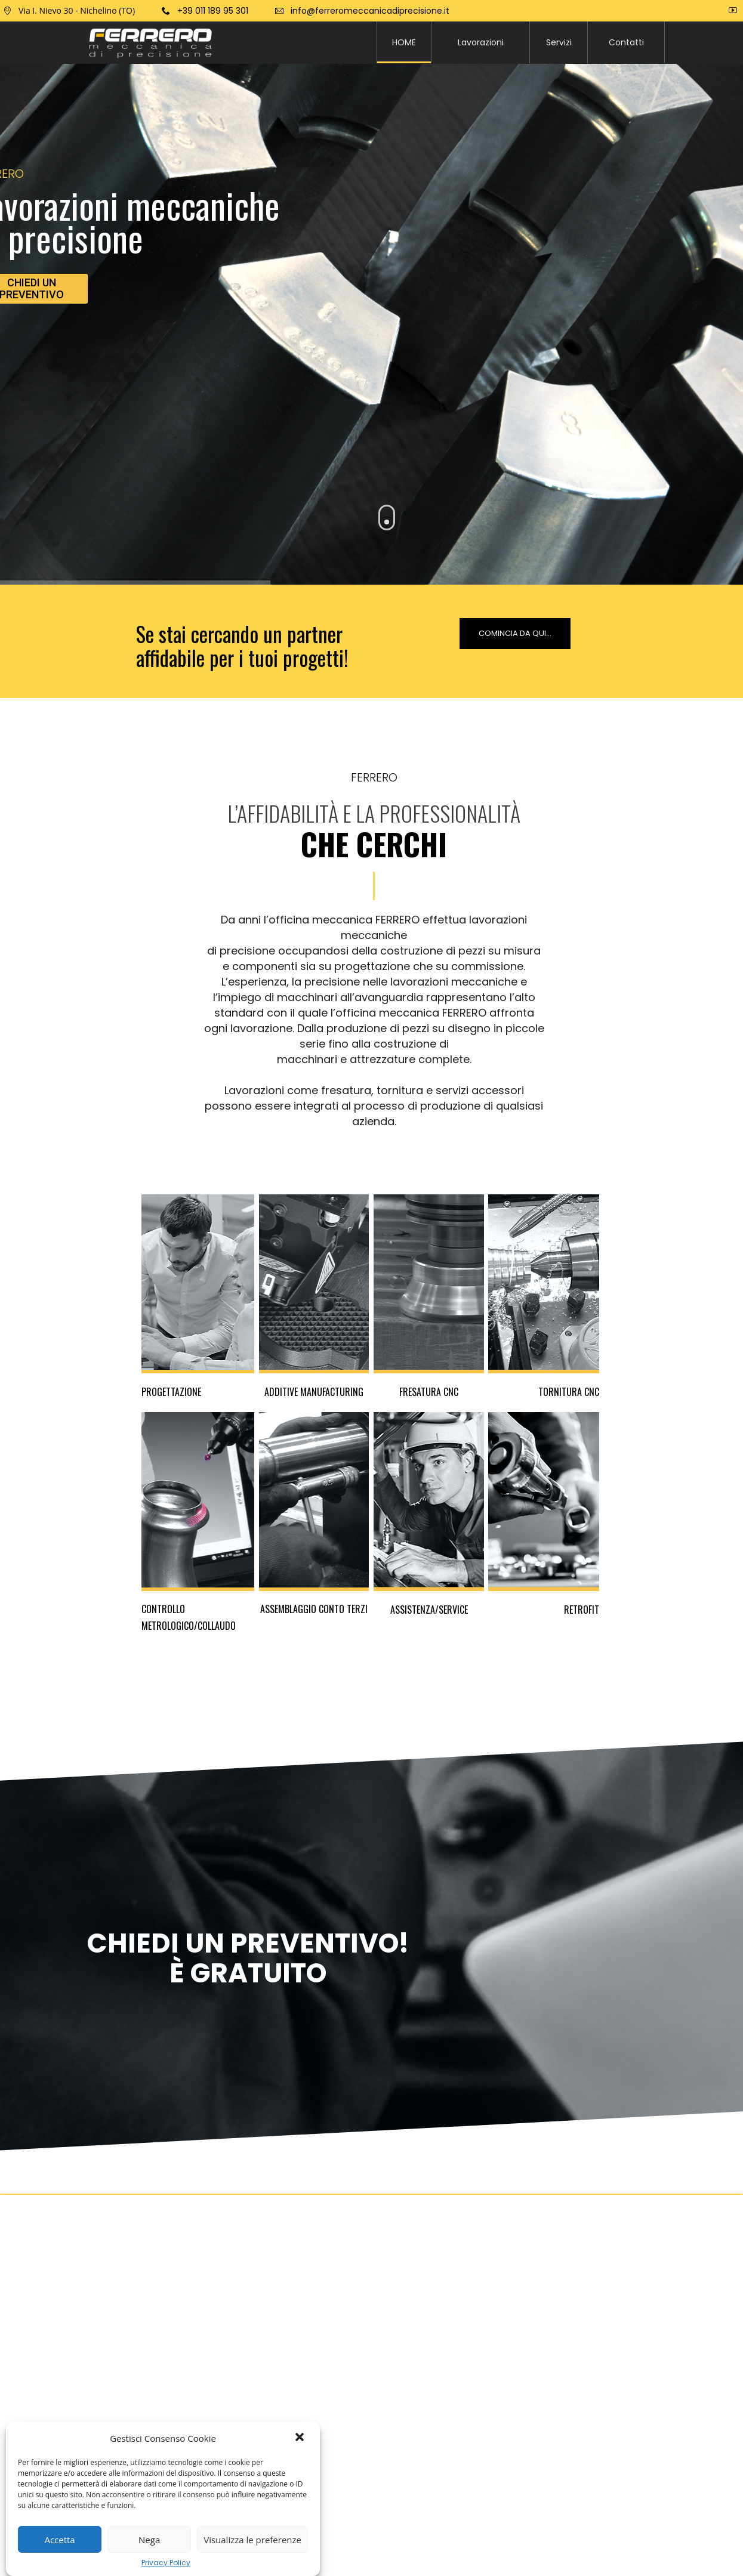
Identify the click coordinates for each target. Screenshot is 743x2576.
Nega (149, 2540)
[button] (301, 2438)
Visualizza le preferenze (252, 2540)
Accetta (59, 2540)
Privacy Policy (165, 2563)
